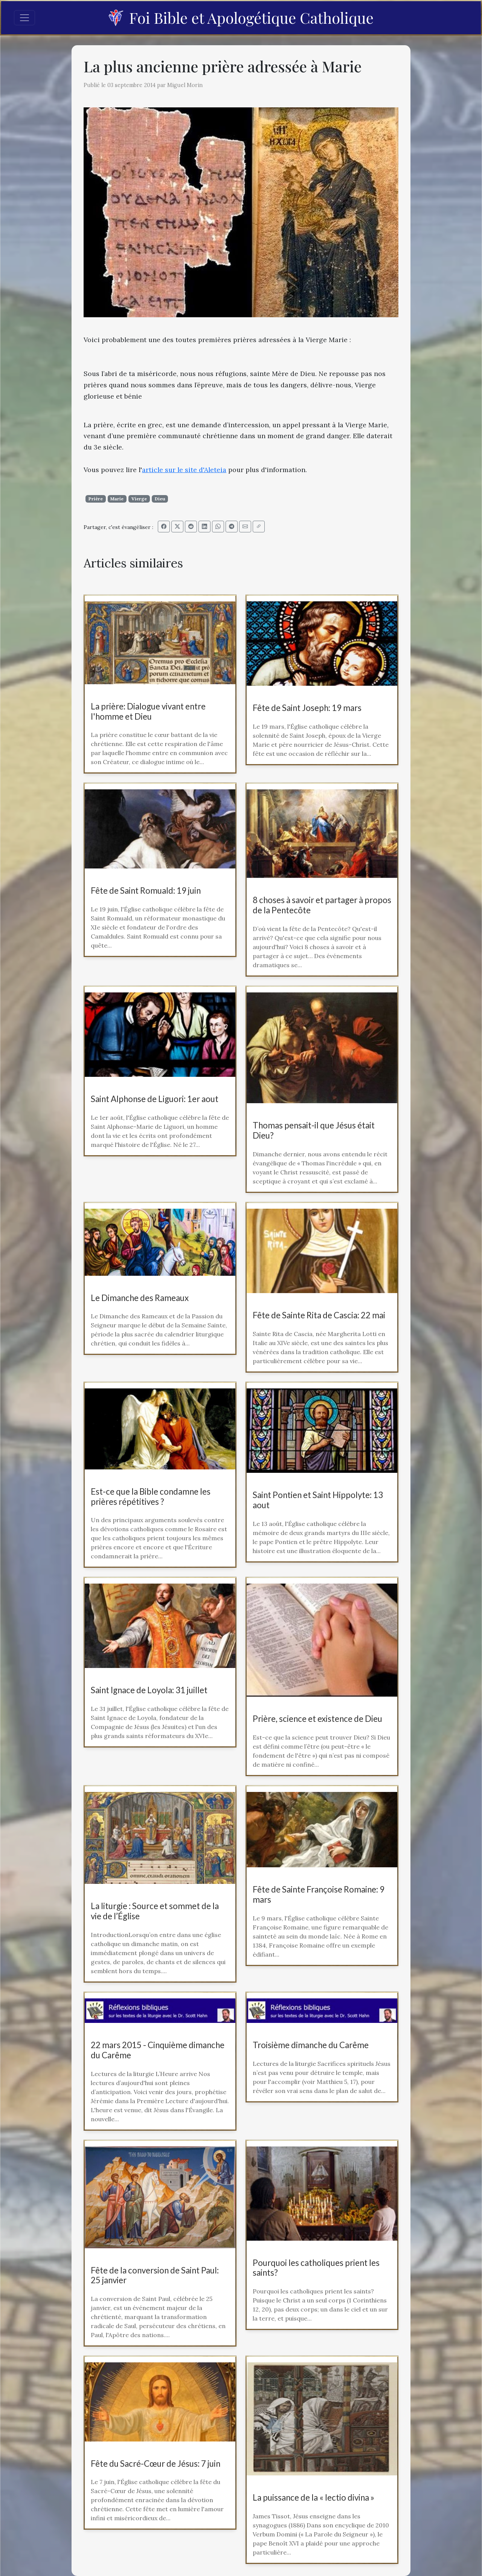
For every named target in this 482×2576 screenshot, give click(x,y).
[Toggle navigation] (24, 17)
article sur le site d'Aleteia (184, 469)
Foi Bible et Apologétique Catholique (241, 18)
